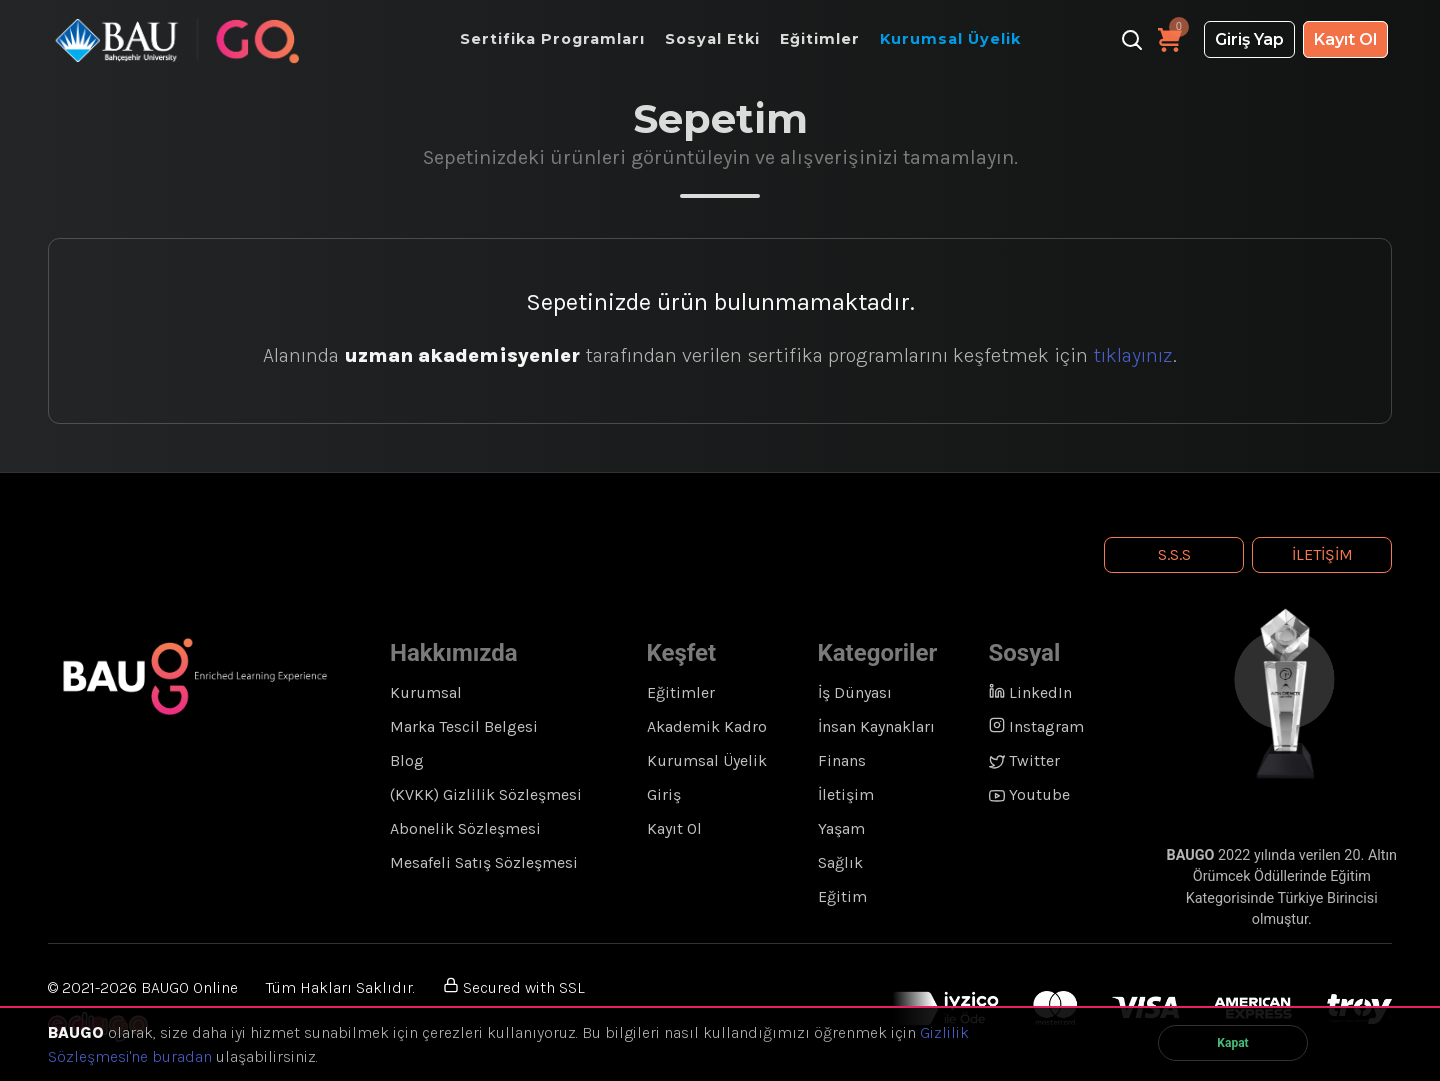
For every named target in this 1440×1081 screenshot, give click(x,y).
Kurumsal (426, 692)
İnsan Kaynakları (876, 726)
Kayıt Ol (1345, 39)
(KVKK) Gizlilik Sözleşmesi (486, 794)
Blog (407, 760)
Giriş (664, 794)
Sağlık (840, 862)
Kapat (1232, 1043)
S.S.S (1174, 554)
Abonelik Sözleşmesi (465, 828)
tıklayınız (1133, 355)
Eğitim (842, 896)
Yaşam (841, 828)
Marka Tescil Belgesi (464, 726)
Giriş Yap (1249, 39)
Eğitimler (681, 692)
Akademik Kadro (707, 726)
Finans (842, 760)
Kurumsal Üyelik (707, 760)
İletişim (1322, 554)
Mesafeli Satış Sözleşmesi (484, 862)
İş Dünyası (855, 692)
